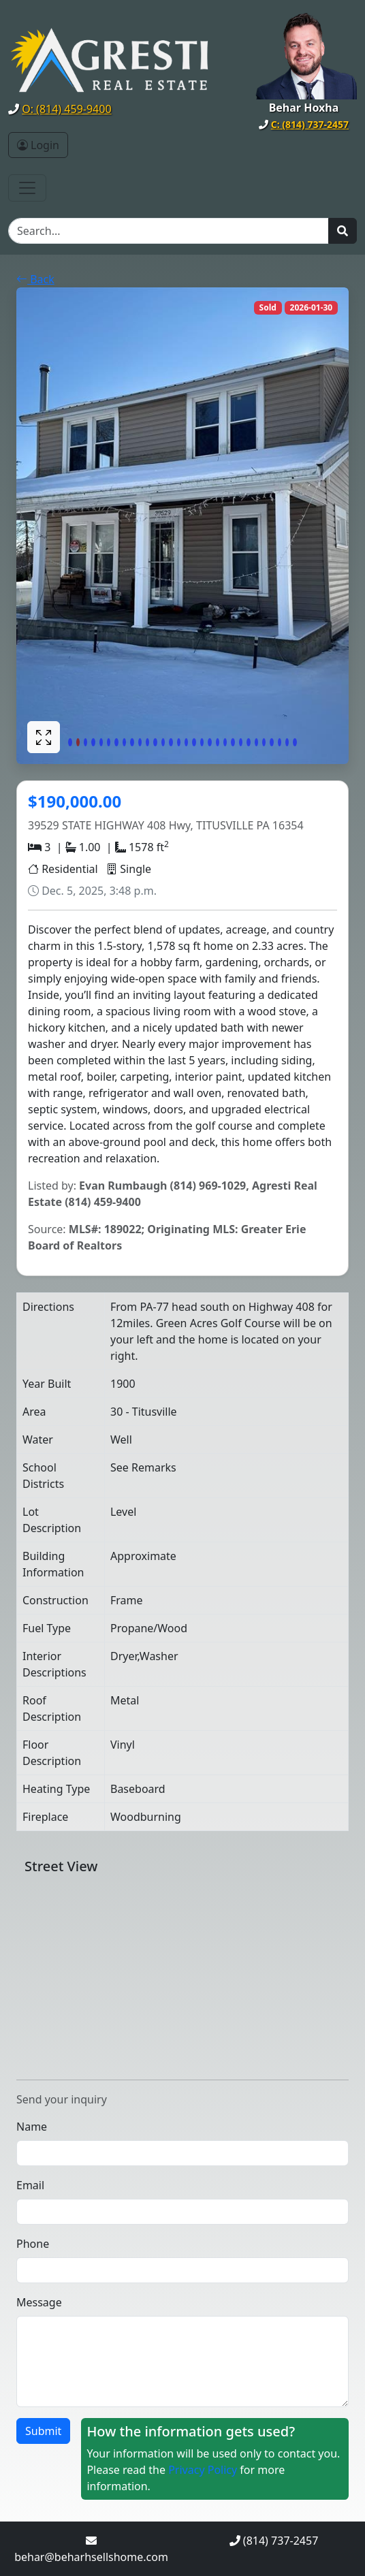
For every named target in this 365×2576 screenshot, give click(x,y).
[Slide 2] (78, 742)
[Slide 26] (264, 742)
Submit (43, 2430)
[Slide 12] (155, 742)
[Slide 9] (131, 742)
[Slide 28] (279, 742)
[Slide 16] (186, 742)
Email (30, 2185)
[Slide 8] (124, 742)
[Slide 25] (256, 742)
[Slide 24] (248, 742)
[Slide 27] (271, 742)
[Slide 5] (101, 742)
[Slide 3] (85, 742)
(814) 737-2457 (280, 2540)
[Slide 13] (163, 742)
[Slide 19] (209, 742)
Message (39, 2302)
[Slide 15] (178, 742)
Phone (32, 2243)
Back (35, 279)
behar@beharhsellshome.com (91, 2556)
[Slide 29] (287, 742)
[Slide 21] (225, 742)
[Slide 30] (294, 742)
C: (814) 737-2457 (310, 124)
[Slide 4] (93, 742)
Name (31, 2126)
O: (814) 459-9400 (66, 108)
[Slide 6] (108, 742)
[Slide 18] (202, 742)
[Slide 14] (170, 742)
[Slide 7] (116, 742)
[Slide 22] (232, 742)
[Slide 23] (240, 742)
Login (38, 145)
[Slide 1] (70, 742)
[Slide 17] (193, 742)
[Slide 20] (217, 742)
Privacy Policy (202, 2469)
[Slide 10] (140, 742)
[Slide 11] (147, 742)
